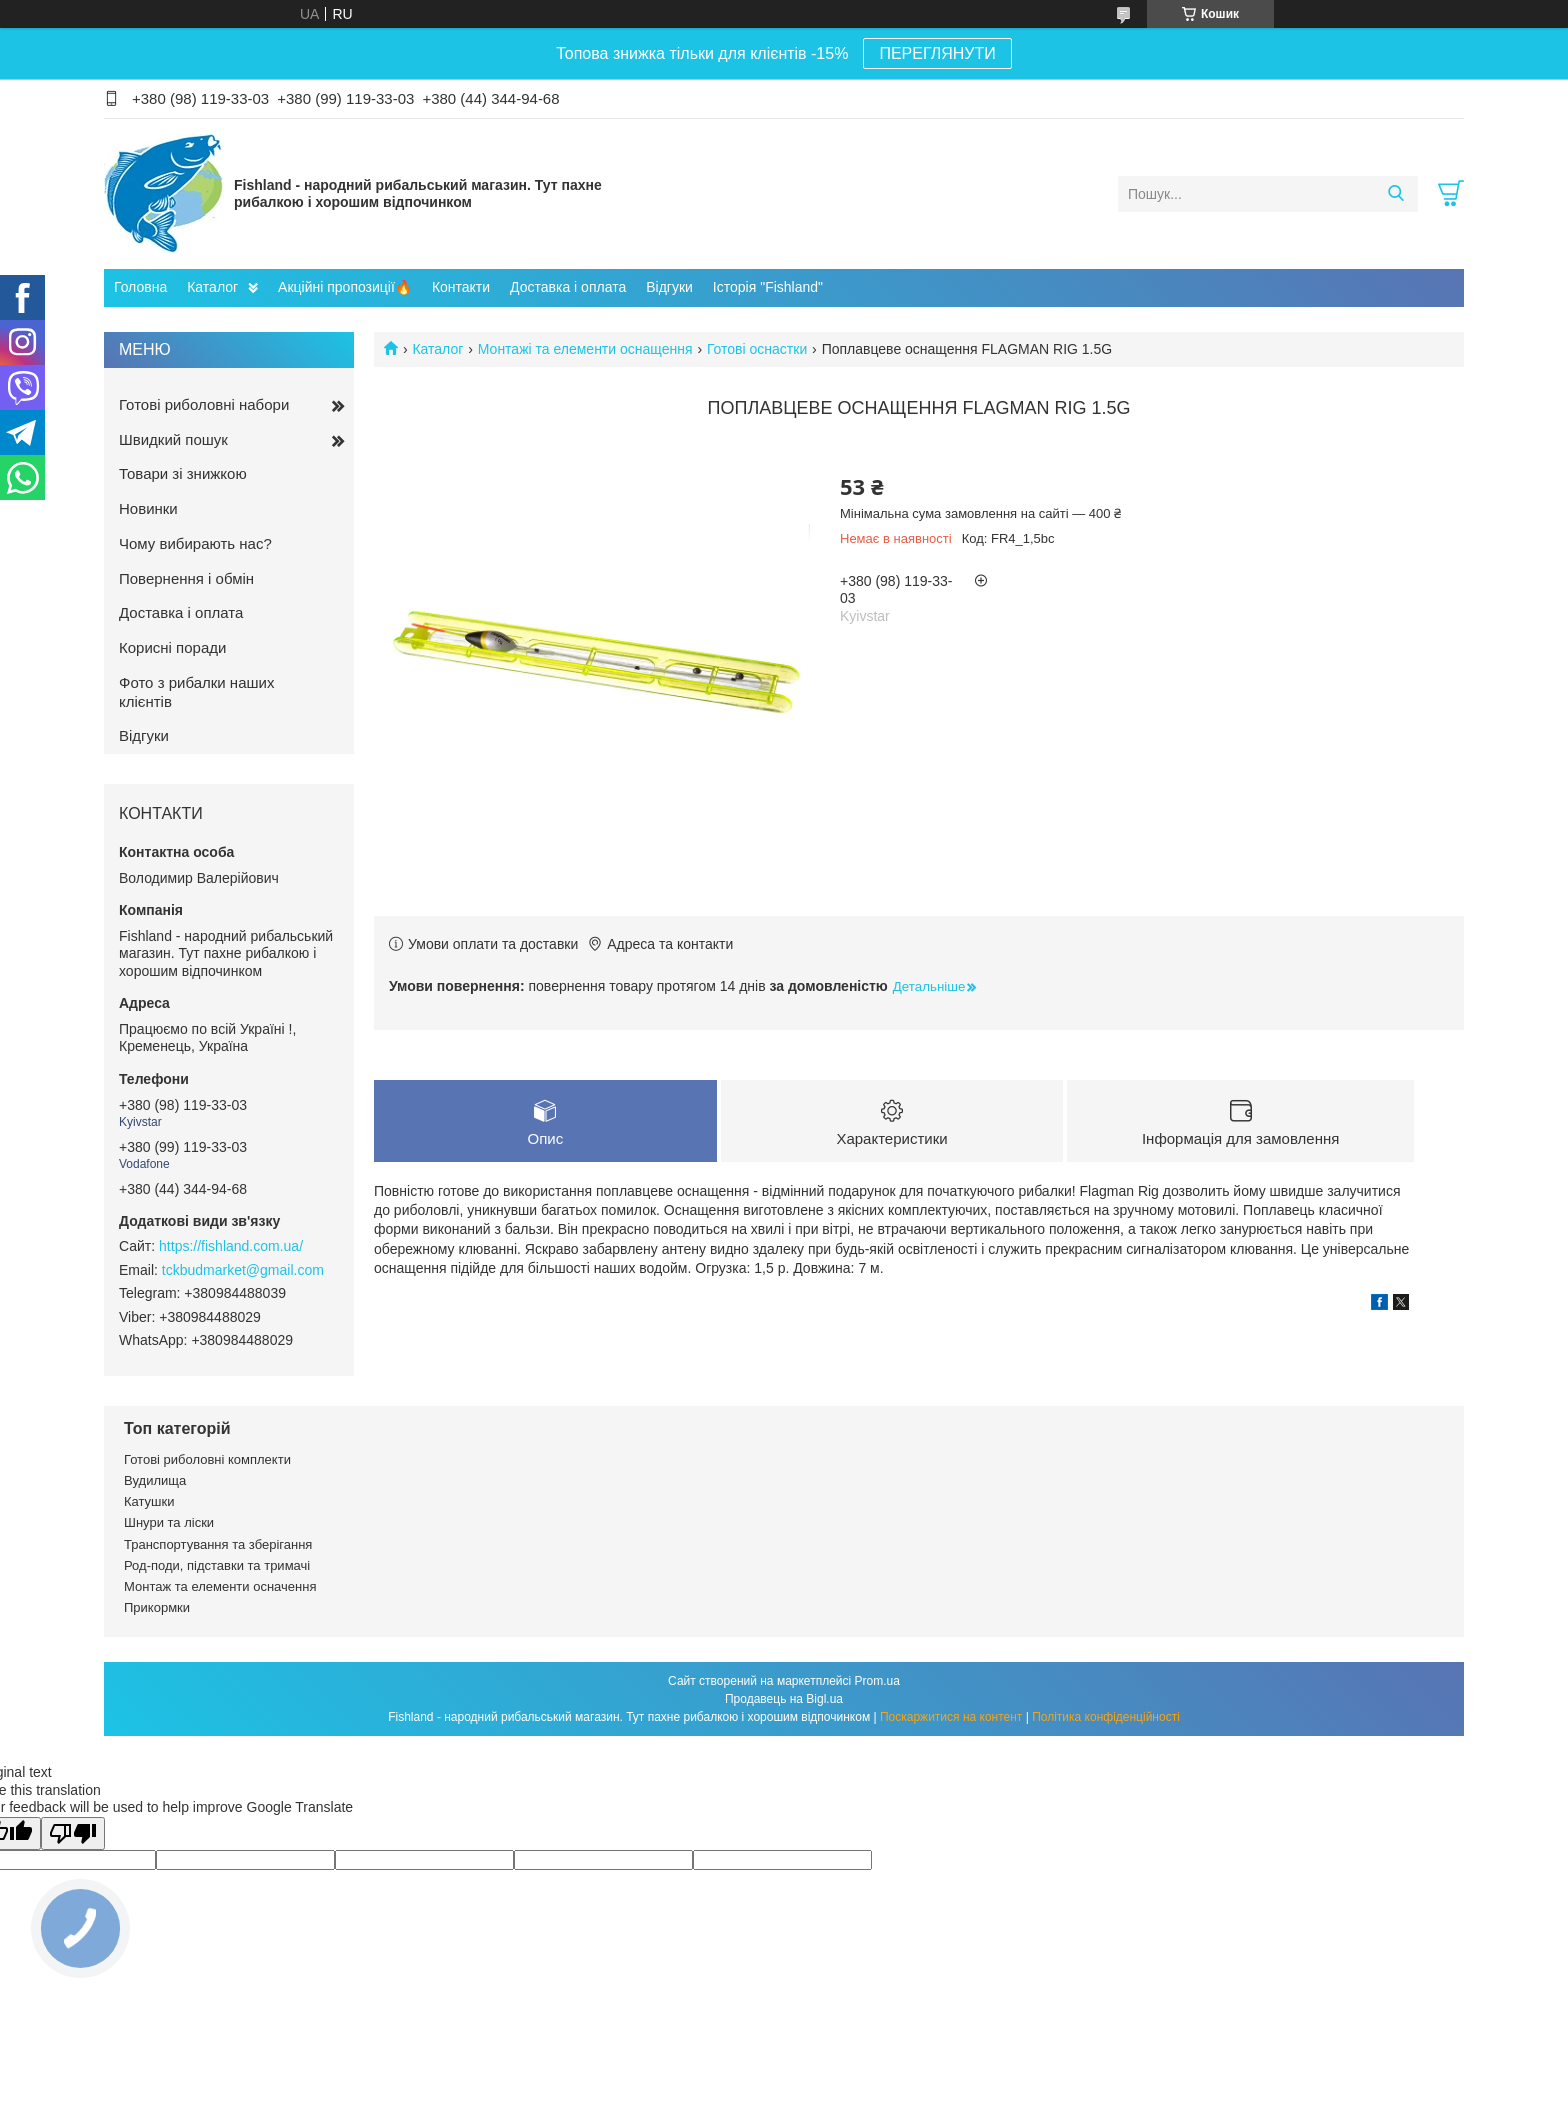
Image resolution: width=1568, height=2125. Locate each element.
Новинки (148, 508)
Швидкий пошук (173, 439)
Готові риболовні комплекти (207, 1459)
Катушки (149, 1501)
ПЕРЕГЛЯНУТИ (937, 53)
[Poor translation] (73, 1833)
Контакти (461, 287)
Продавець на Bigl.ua (784, 1699)
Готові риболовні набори (204, 404)
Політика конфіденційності (1106, 1717)
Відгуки (669, 287)
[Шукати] (1395, 194)
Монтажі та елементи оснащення (585, 349)
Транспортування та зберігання (218, 1544)
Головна (140, 287)
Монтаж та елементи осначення (220, 1586)
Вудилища (155, 1480)
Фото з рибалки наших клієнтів (196, 692)
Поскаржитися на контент (951, 1717)
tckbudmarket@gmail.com (243, 1270)
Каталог (212, 287)
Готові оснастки (757, 349)
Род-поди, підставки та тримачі (217, 1565)
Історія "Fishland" (768, 287)
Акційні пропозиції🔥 (345, 287)
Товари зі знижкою (183, 473)
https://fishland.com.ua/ (231, 1246)
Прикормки (157, 1607)
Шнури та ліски (169, 1522)
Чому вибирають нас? (195, 543)
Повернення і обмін (186, 578)
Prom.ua (877, 1681)
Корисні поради (172, 647)
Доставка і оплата (568, 287)
